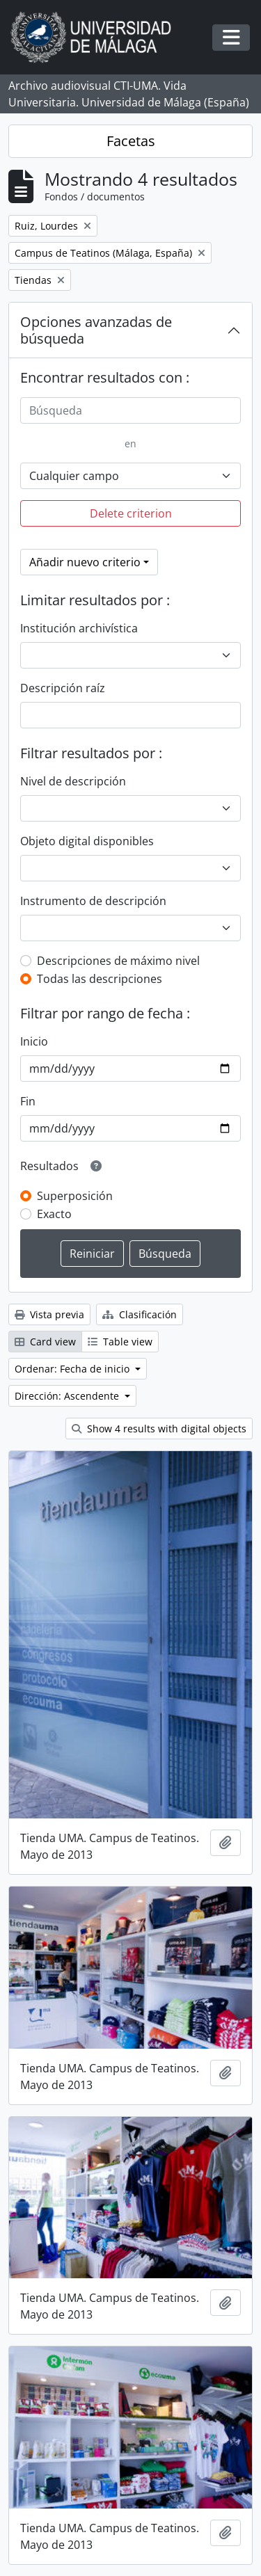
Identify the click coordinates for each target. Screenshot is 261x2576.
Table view (120, 1341)
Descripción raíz (62, 688)
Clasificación (139, 1314)
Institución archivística (79, 628)
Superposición (75, 1195)
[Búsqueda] (130, 410)
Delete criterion (131, 513)
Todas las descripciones (99, 978)
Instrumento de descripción (93, 901)
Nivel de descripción (73, 781)
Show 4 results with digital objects (159, 1428)
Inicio (34, 1041)
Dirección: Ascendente (68, 1395)
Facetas (130, 140)
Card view (45, 1341)
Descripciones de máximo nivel (118, 960)
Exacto (54, 1214)
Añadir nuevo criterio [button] (85, 562)
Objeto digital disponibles (87, 841)
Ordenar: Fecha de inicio (73, 1368)
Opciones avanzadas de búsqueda (96, 330)
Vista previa (49, 1314)
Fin (27, 1101)
